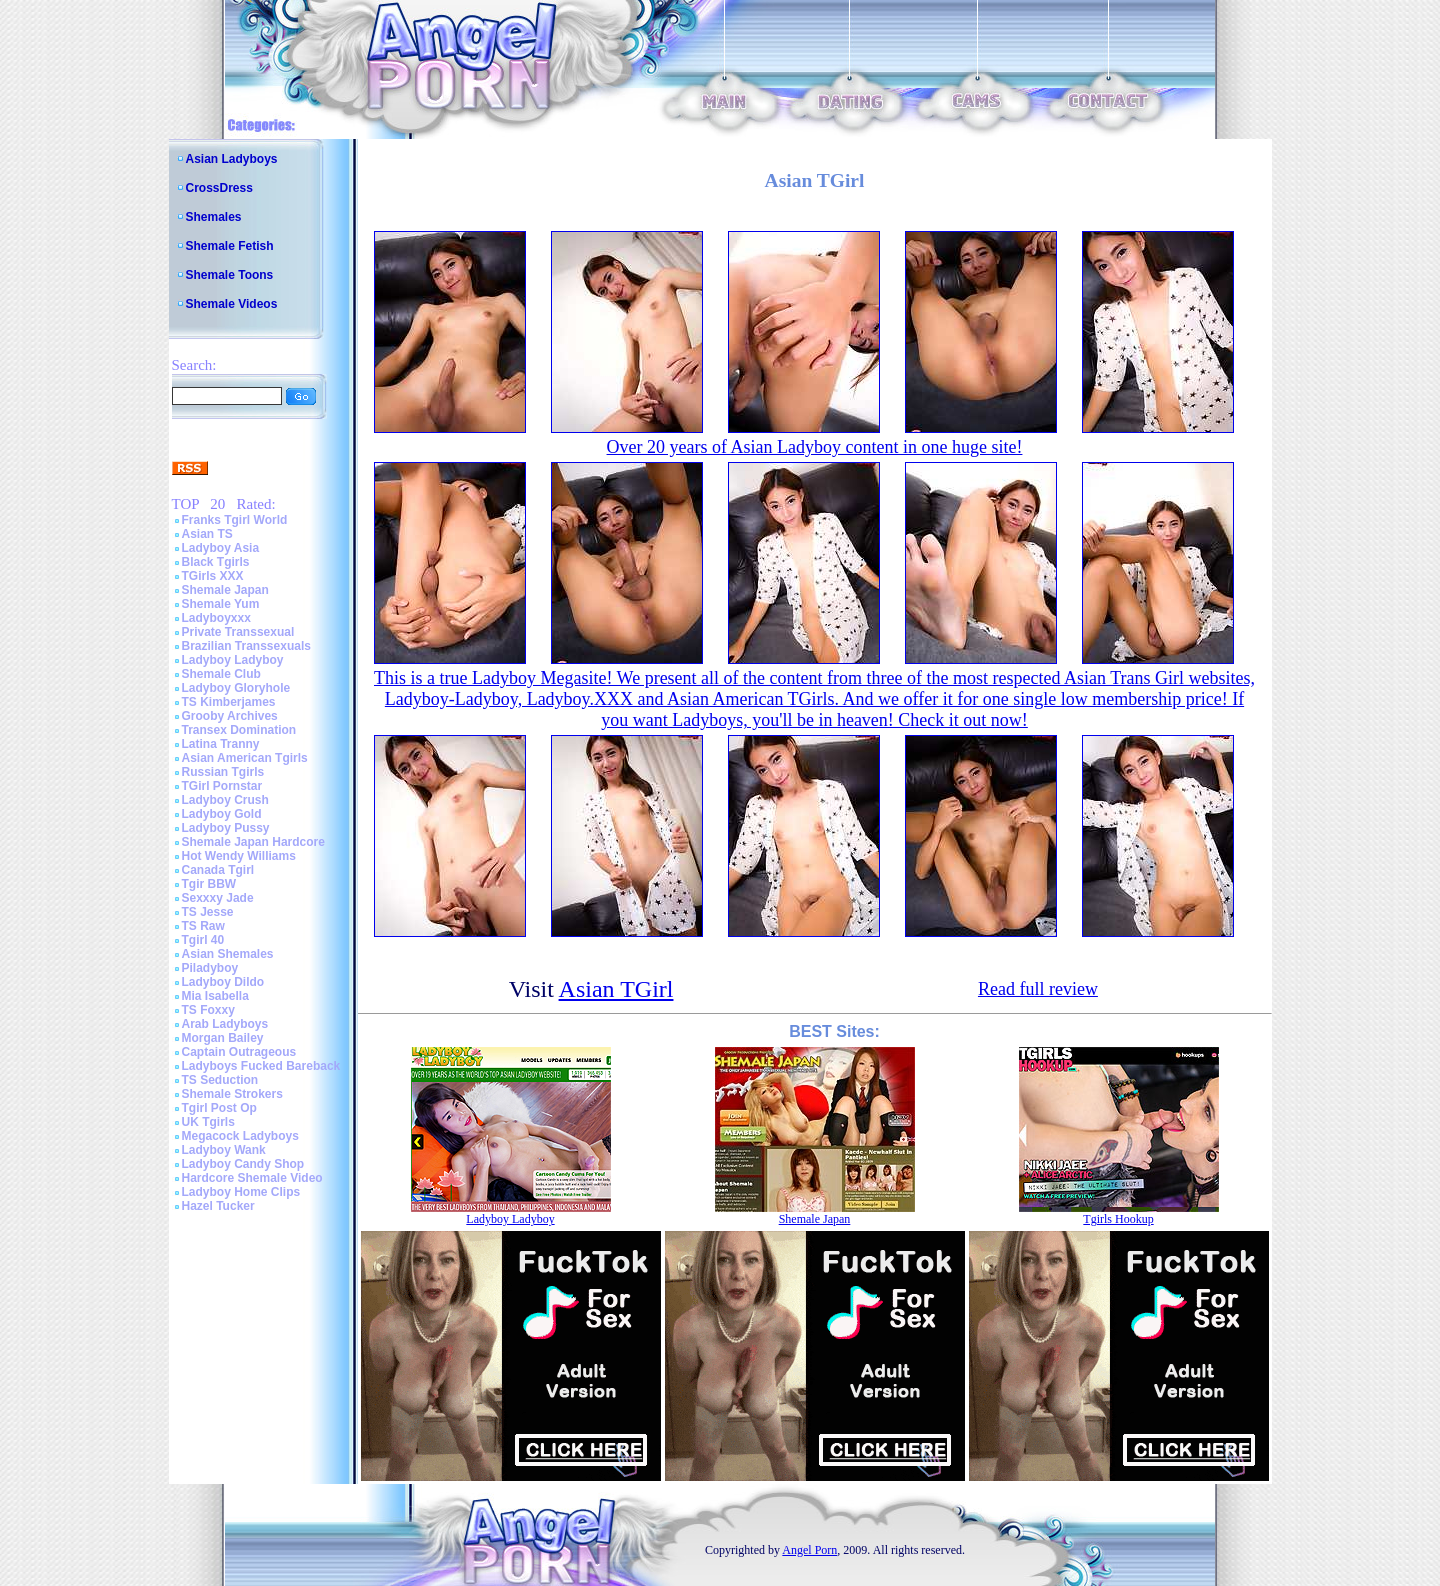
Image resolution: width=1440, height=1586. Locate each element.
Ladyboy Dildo (223, 982)
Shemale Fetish (230, 246)
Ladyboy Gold (222, 814)
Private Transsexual (238, 632)
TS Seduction (220, 1080)
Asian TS (207, 534)
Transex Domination (239, 730)
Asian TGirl (616, 989)
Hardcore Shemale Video (252, 1178)
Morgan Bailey (223, 1038)
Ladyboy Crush (225, 800)
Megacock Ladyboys (240, 1136)
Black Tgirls (216, 562)
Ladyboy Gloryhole (236, 688)
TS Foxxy (208, 1010)
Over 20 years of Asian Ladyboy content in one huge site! (815, 447)
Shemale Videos (232, 304)
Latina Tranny (221, 744)
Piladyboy (210, 968)
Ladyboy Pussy (226, 828)
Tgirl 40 (203, 940)
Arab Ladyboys (225, 1024)
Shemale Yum (221, 604)
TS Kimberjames (229, 702)
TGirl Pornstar (222, 786)
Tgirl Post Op (219, 1108)
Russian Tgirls (223, 772)
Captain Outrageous (239, 1052)
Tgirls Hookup (1118, 1219)
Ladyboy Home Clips (241, 1192)
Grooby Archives (230, 716)
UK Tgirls (208, 1122)
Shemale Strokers (232, 1094)
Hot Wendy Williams (239, 856)
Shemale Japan (225, 590)
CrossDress (219, 188)
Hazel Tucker (218, 1206)
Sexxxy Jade (218, 898)
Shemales (214, 217)
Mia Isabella (215, 996)
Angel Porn (809, 1550)
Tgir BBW (209, 884)
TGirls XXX (213, 576)
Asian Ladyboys (232, 159)
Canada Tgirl (218, 870)
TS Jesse (208, 912)
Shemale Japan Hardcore (253, 842)
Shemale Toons (230, 275)
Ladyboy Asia (221, 548)
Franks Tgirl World (235, 520)
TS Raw (203, 926)
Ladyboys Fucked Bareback (261, 1066)
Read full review (1038, 989)
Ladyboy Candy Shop (243, 1164)
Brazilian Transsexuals (246, 646)
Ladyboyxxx (216, 618)
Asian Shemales (228, 954)
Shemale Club (221, 674)
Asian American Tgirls (245, 758)
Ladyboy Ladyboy (233, 660)
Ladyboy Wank (224, 1150)
